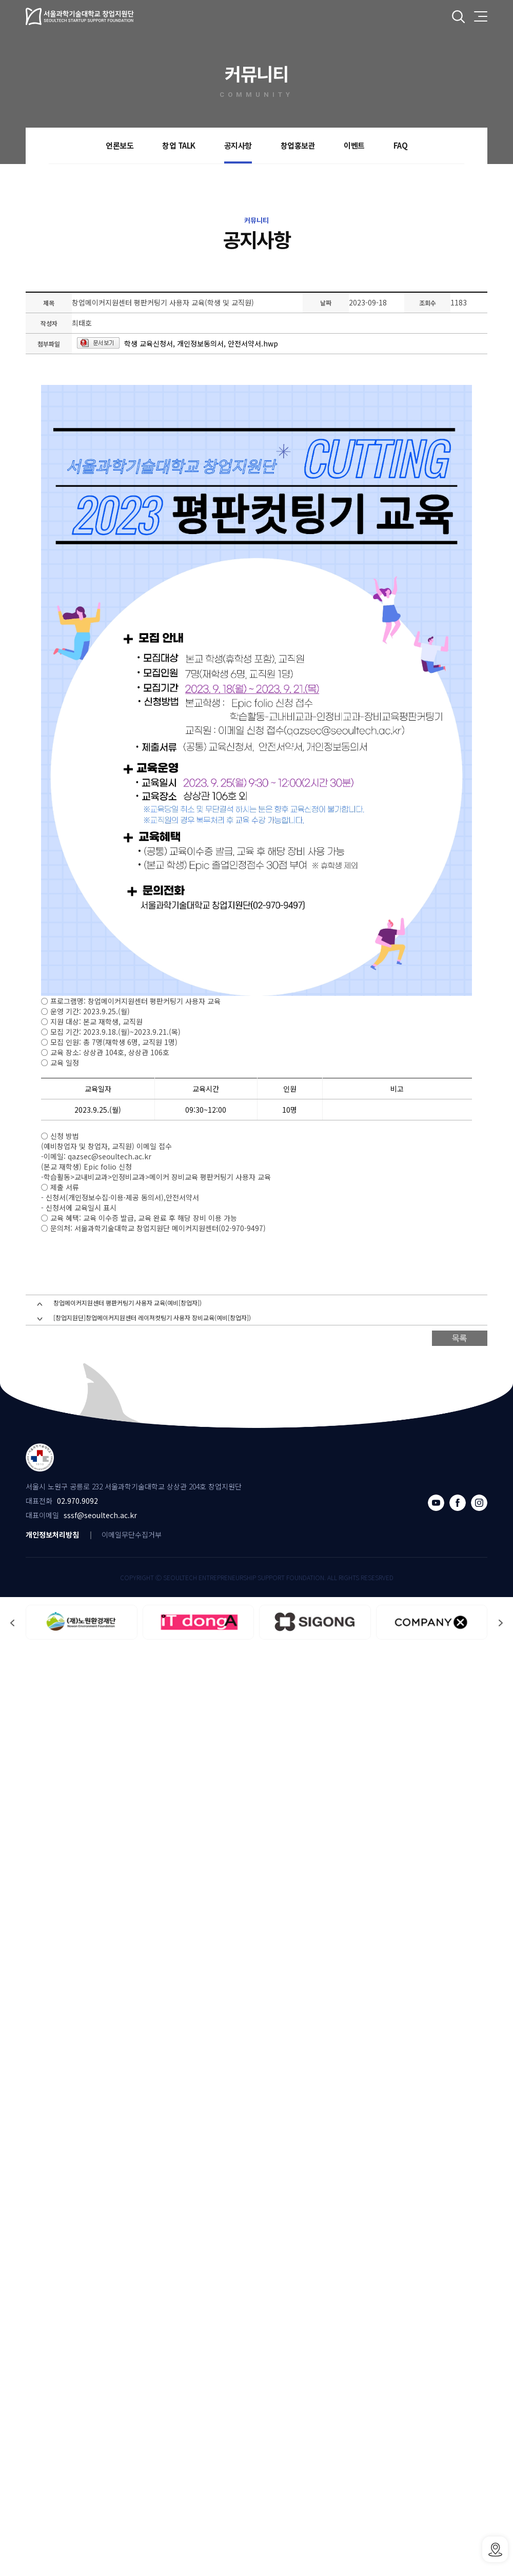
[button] (501, 1623)
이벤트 (354, 145)
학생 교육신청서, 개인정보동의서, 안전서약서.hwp (201, 343)
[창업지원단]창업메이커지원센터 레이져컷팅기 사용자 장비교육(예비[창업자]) (152, 1317)
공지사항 (238, 145)
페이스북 (457, 1503)
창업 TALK (178, 145)
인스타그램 (479, 1503)
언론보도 (119, 145)
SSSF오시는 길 (495, 2549)
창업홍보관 (298, 145)
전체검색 (458, 16)
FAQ (400, 145)
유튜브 (436, 1503)
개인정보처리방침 (52, 1534)
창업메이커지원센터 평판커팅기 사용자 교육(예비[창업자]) (127, 1302)
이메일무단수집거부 (132, 1534)
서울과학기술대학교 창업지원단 (80, 16)
